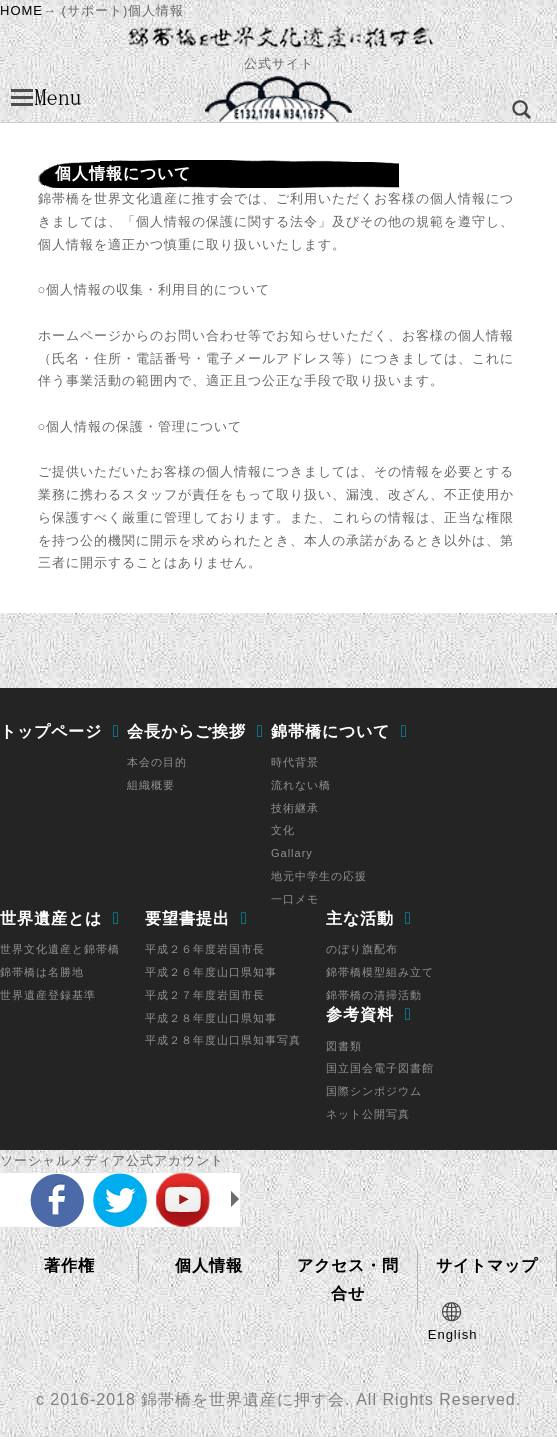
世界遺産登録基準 (48, 995)
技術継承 (295, 808)
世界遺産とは (51, 918)
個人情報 (209, 1265)
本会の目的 (157, 762)
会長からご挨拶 (186, 731)
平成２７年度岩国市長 (205, 995)
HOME (21, 10)
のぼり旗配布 (362, 949)
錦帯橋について (330, 731)
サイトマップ (487, 1265)
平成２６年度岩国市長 (205, 949)
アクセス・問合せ (348, 1279)
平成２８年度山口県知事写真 (223, 1040)
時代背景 (295, 762)
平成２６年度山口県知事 (211, 972)
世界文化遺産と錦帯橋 (60, 949)
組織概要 (151, 785)
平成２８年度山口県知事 (211, 1018)
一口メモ (295, 899)
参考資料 (360, 1014)
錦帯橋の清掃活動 (374, 995)
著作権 (69, 1265)
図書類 (344, 1046)
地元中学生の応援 (319, 876)
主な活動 (360, 918)
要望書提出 (187, 918)
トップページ (51, 731)
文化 (283, 830)
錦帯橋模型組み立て (380, 972)
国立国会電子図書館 (380, 1068)
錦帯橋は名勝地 (42, 972)
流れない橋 (301, 785)
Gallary (292, 853)
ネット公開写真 (368, 1114)
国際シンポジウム (374, 1091)
